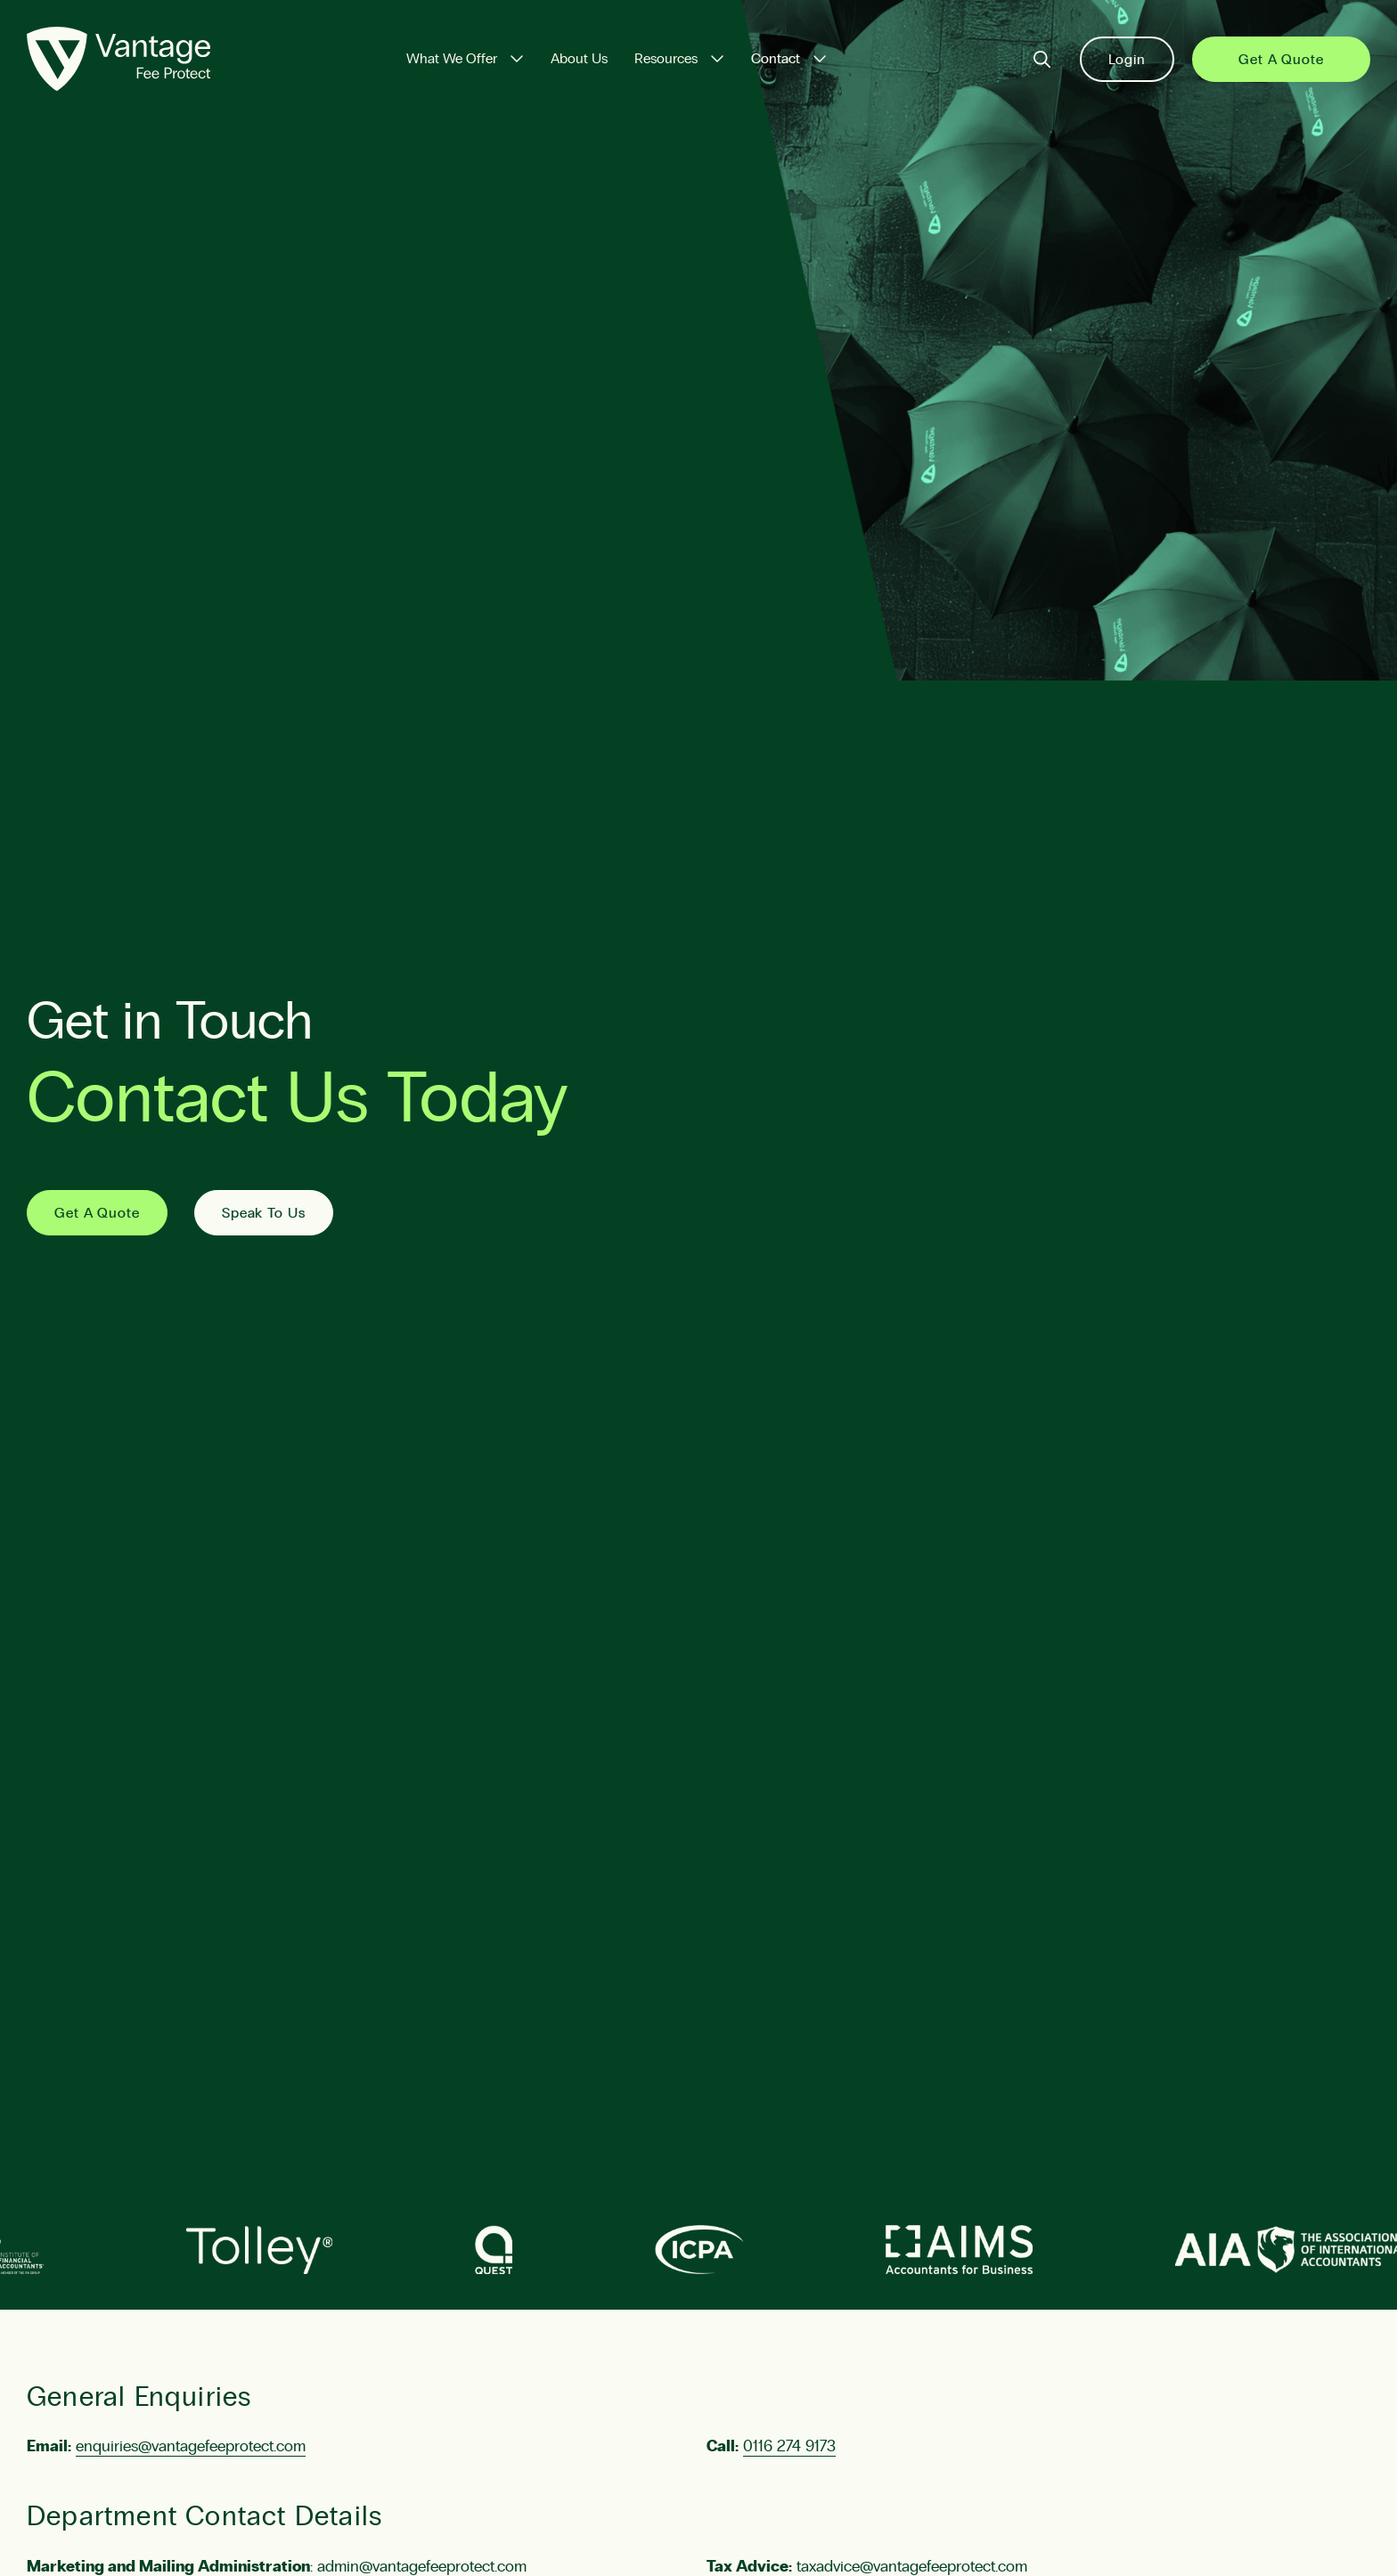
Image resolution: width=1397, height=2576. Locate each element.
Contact (775, 59)
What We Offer (451, 59)
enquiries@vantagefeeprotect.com (191, 2447)
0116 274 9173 (789, 2447)
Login (1127, 60)
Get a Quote (1281, 60)
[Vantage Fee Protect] (118, 59)
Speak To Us (264, 1213)
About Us (579, 59)
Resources (666, 59)
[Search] (1042, 59)
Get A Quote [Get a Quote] (97, 1213)
